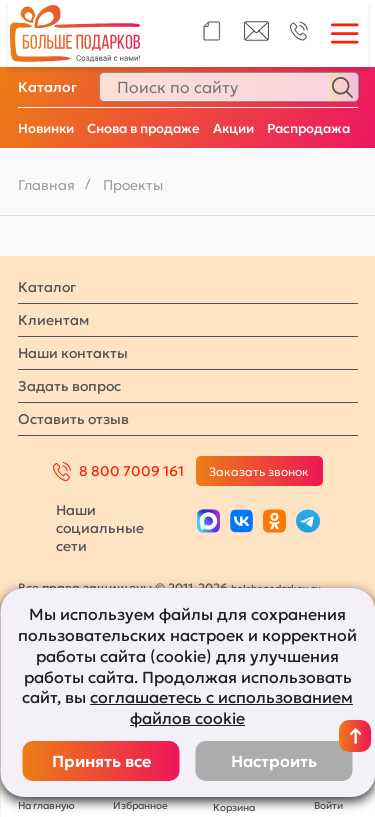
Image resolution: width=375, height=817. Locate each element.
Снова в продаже (143, 128)
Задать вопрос (69, 386)
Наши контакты (73, 353)
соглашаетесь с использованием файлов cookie (221, 707)
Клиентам (53, 320)
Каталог (47, 87)
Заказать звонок (259, 471)
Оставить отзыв (73, 419)
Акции (233, 128)
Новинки (46, 128)
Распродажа (308, 128)
